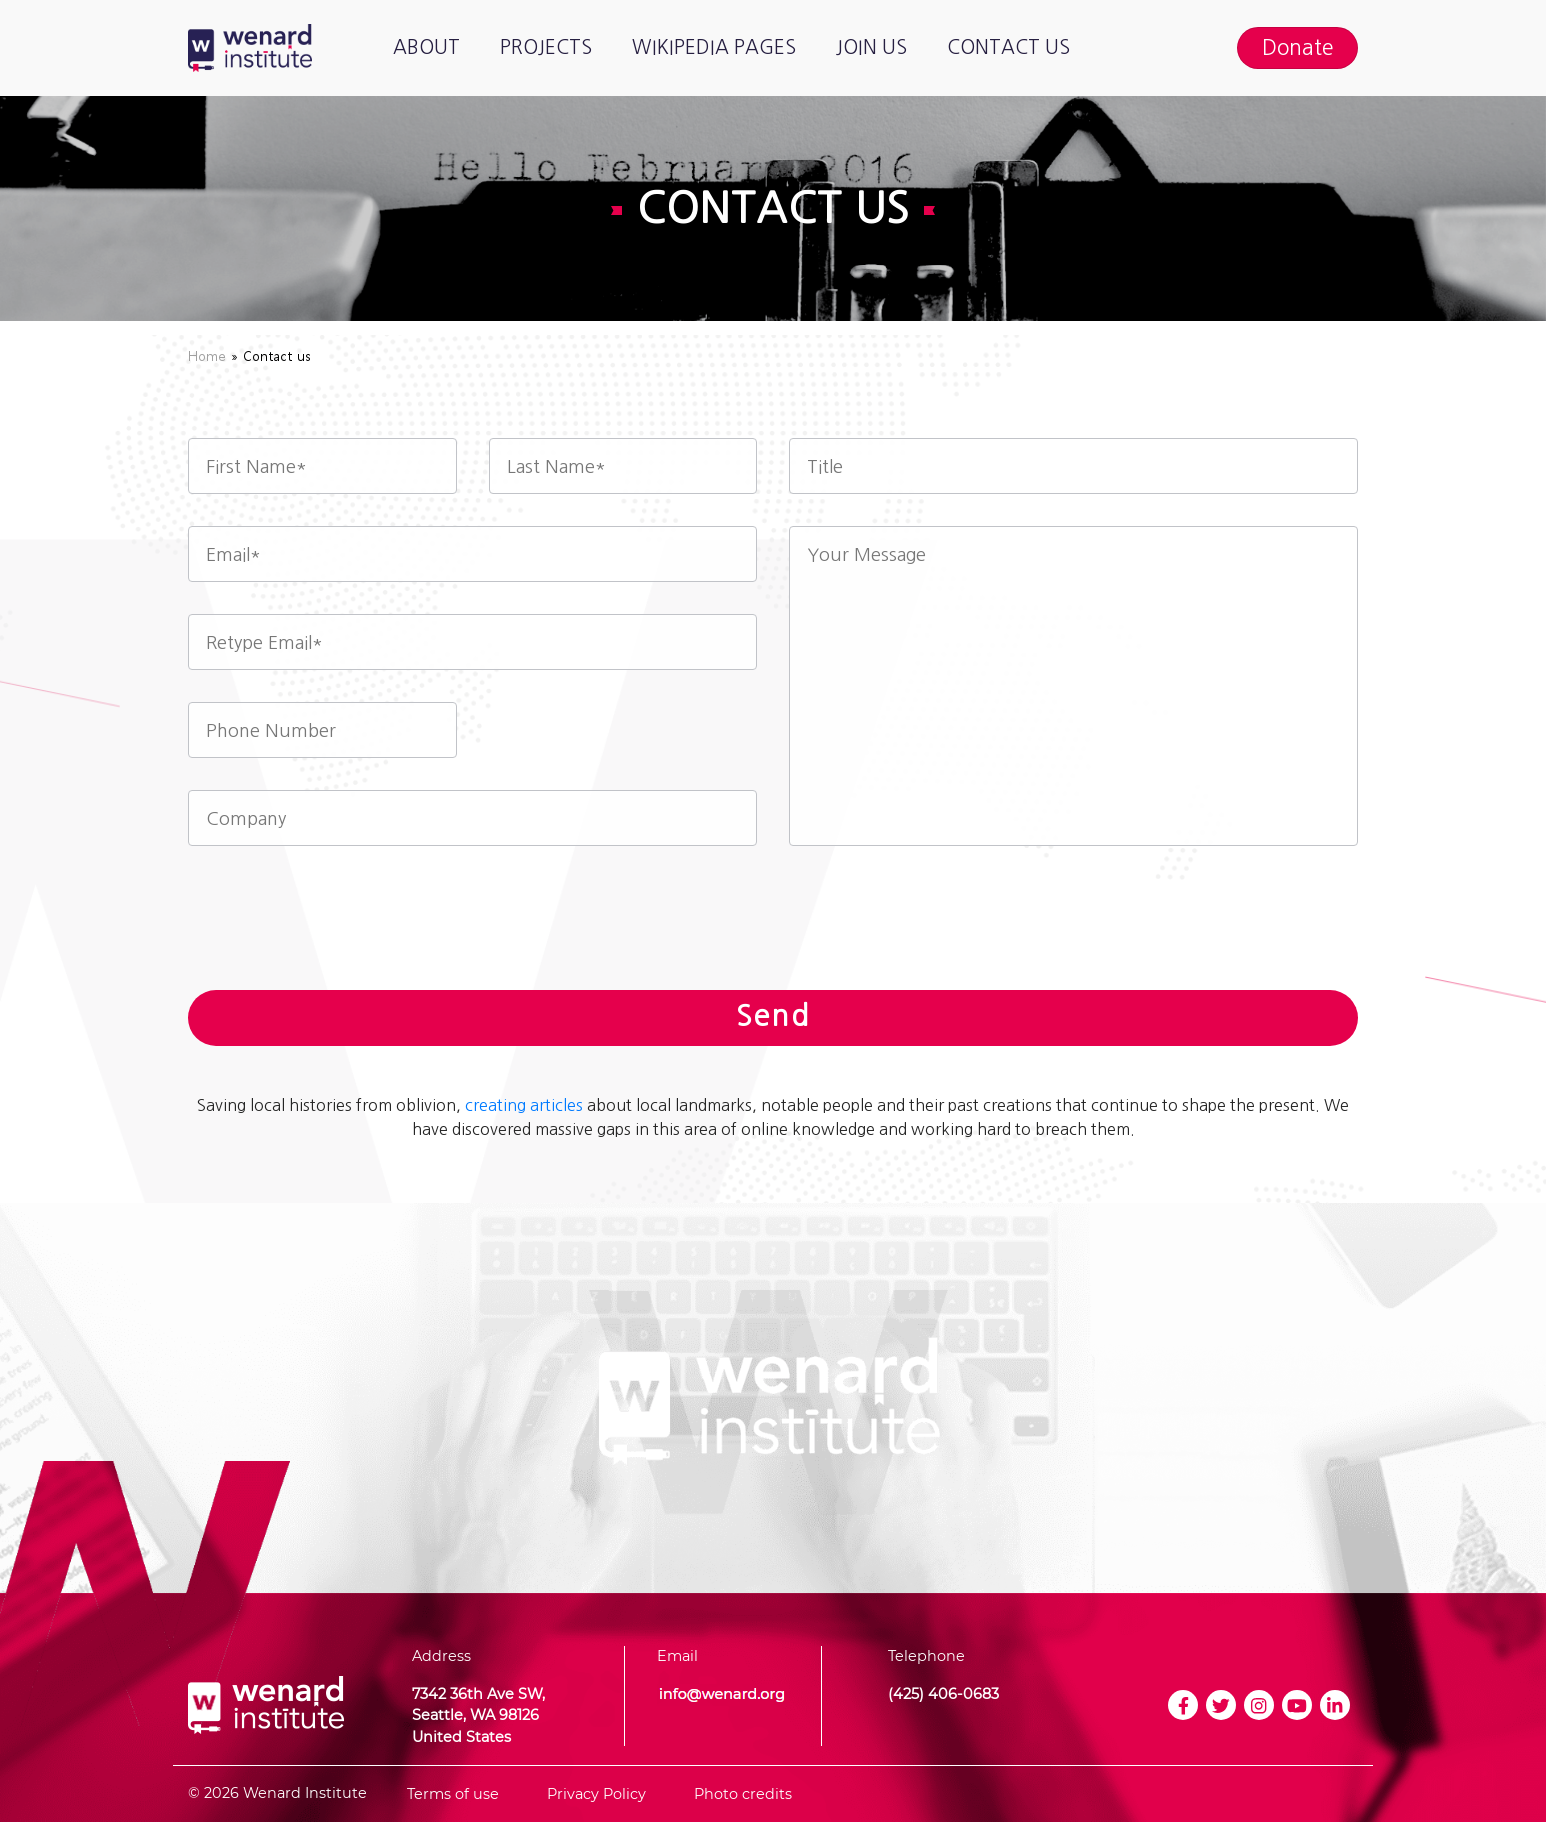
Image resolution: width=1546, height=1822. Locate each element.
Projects (546, 47)
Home (207, 355)
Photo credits (743, 1794)
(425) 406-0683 (943, 1694)
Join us (871, 47)
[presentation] (773, 926)
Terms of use (453, 1794)
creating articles (524, 1105)
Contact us (1008, 47)
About (426, 47)
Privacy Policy (596, 1794)
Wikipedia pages (714, 47)
